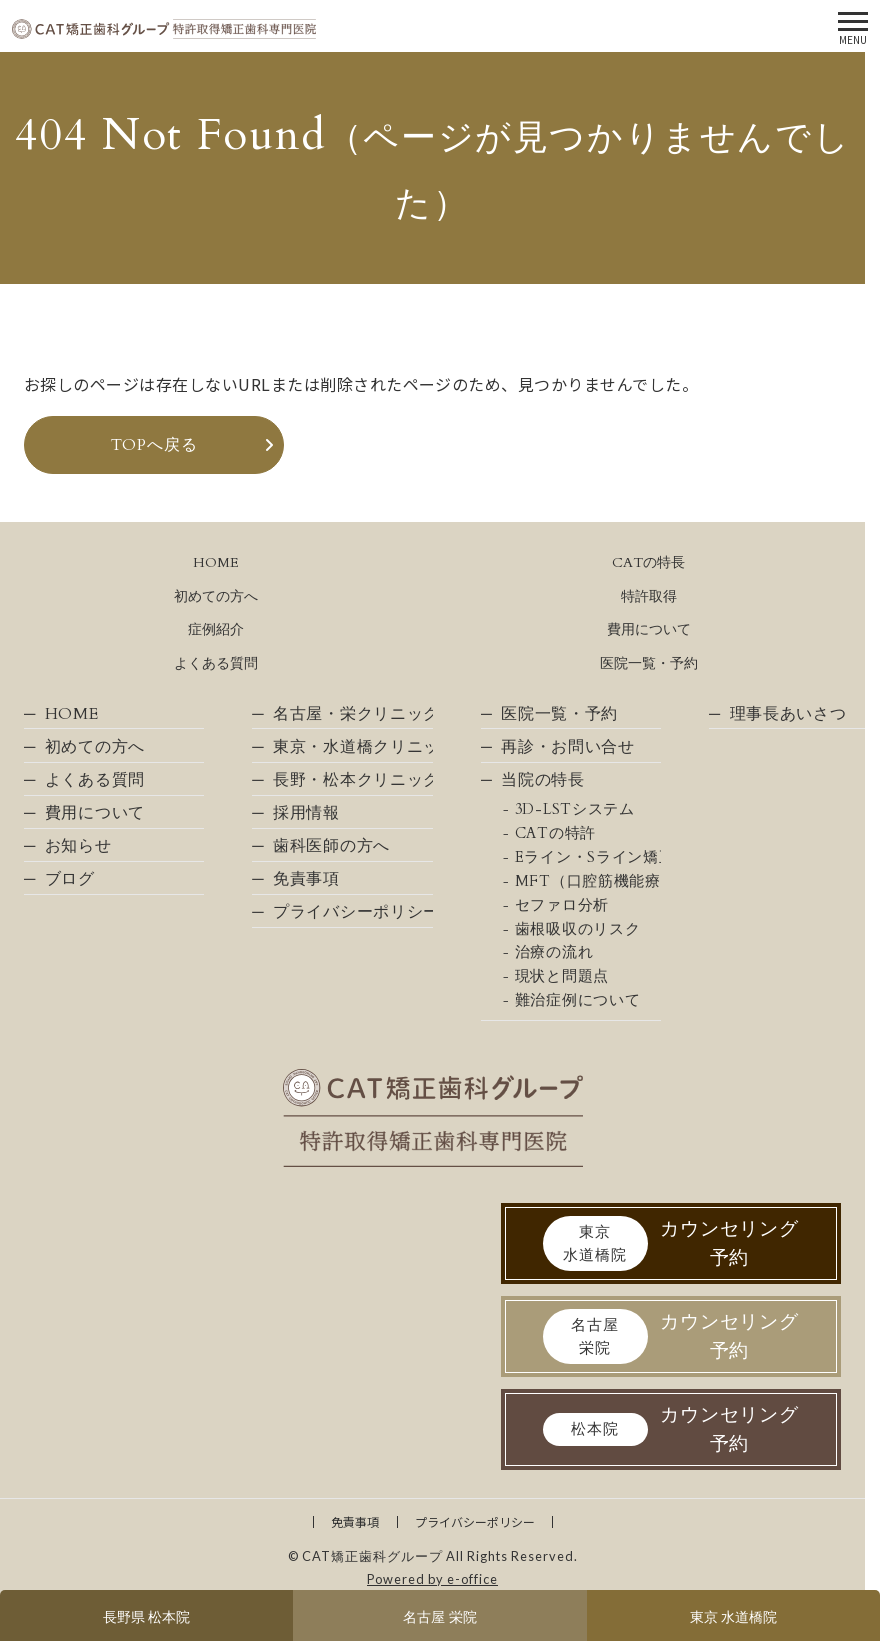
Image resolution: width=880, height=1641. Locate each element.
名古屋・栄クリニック (353, 714)
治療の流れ (554, 952)
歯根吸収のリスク (578, 929)
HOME (216, 562)
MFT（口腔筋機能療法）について (588, 881)
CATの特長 (648, 562)
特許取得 (649, 596)
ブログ (70, 879)
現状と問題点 (562, 976)
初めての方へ (216, 596)
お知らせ (78, 846)
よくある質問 (216, 663)
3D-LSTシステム (575, 809)
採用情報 (306, 813)
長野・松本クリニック (353, 780)
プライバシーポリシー (353, 912)
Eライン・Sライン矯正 (588, 857)
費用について (649, 629)
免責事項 (306, 879)
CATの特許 (555, 833)
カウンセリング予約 (671, 1243)
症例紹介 (216, 629)
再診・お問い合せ (568, 747)
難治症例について (578, 1000)
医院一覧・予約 (649, 663)
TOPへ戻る (154, 445)
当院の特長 (543, 780)
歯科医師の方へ (331, 846)
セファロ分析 (562, 905)
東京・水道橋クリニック (353, 747)
